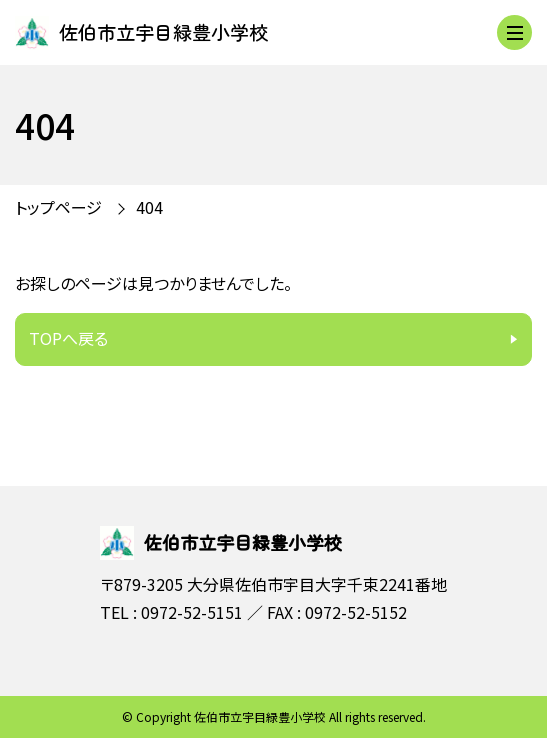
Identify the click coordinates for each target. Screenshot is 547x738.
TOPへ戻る (68, 338)
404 (149, 207)
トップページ (58, 207)
